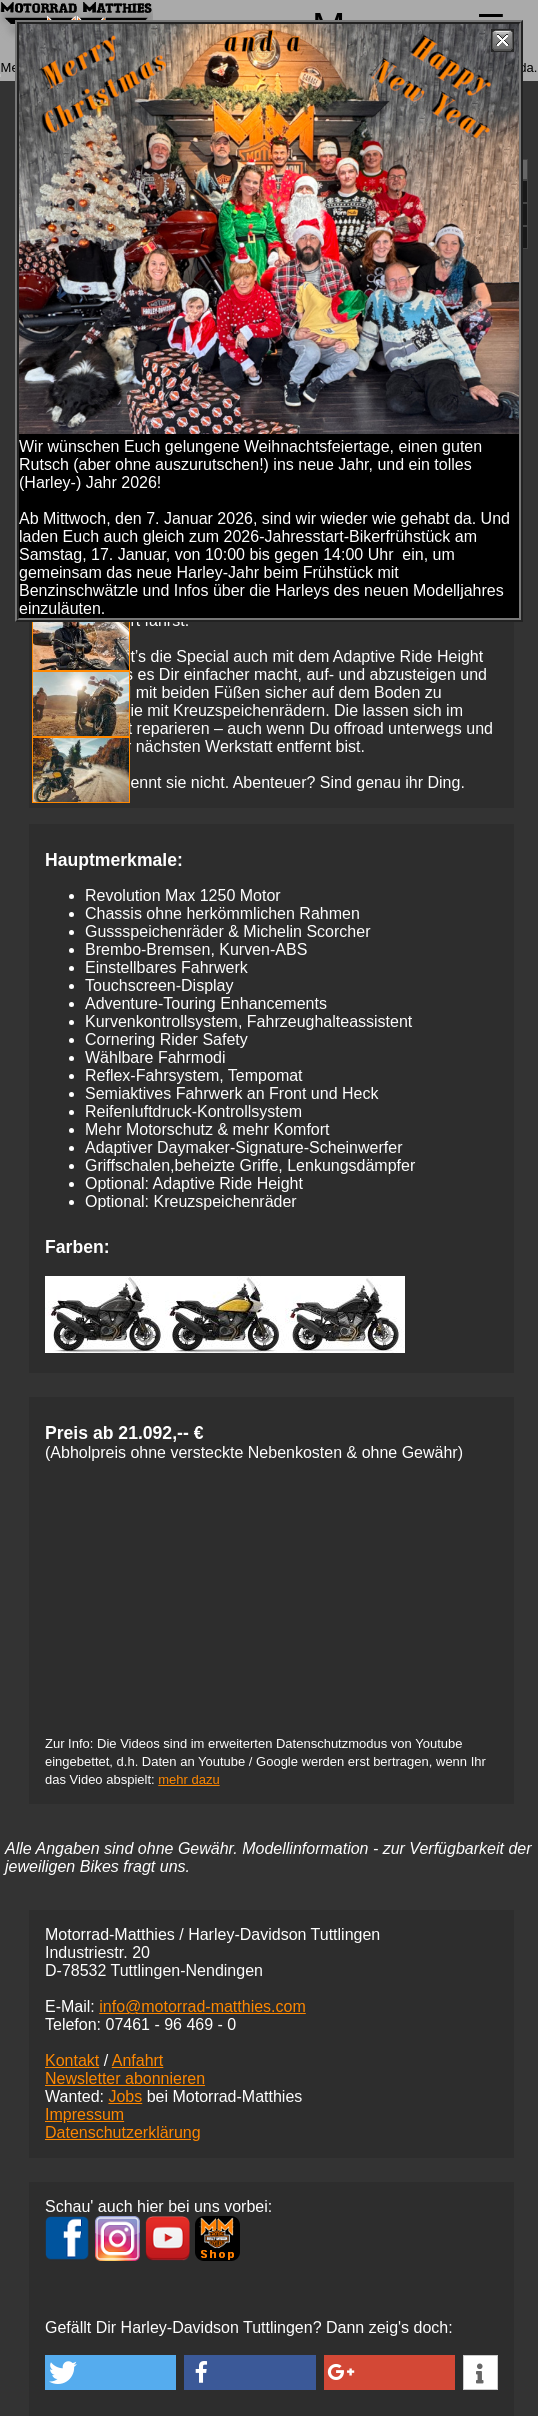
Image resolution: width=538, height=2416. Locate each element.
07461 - (170, 2024)
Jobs (125, 2096)
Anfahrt (138, 2060)
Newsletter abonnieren (125, 2078)
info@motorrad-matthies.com (202, 2006)
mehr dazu (188, 1779)
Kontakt (72, 2060)
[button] (110, 2372)
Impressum (84, 2114)
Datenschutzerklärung (123, 2132)
